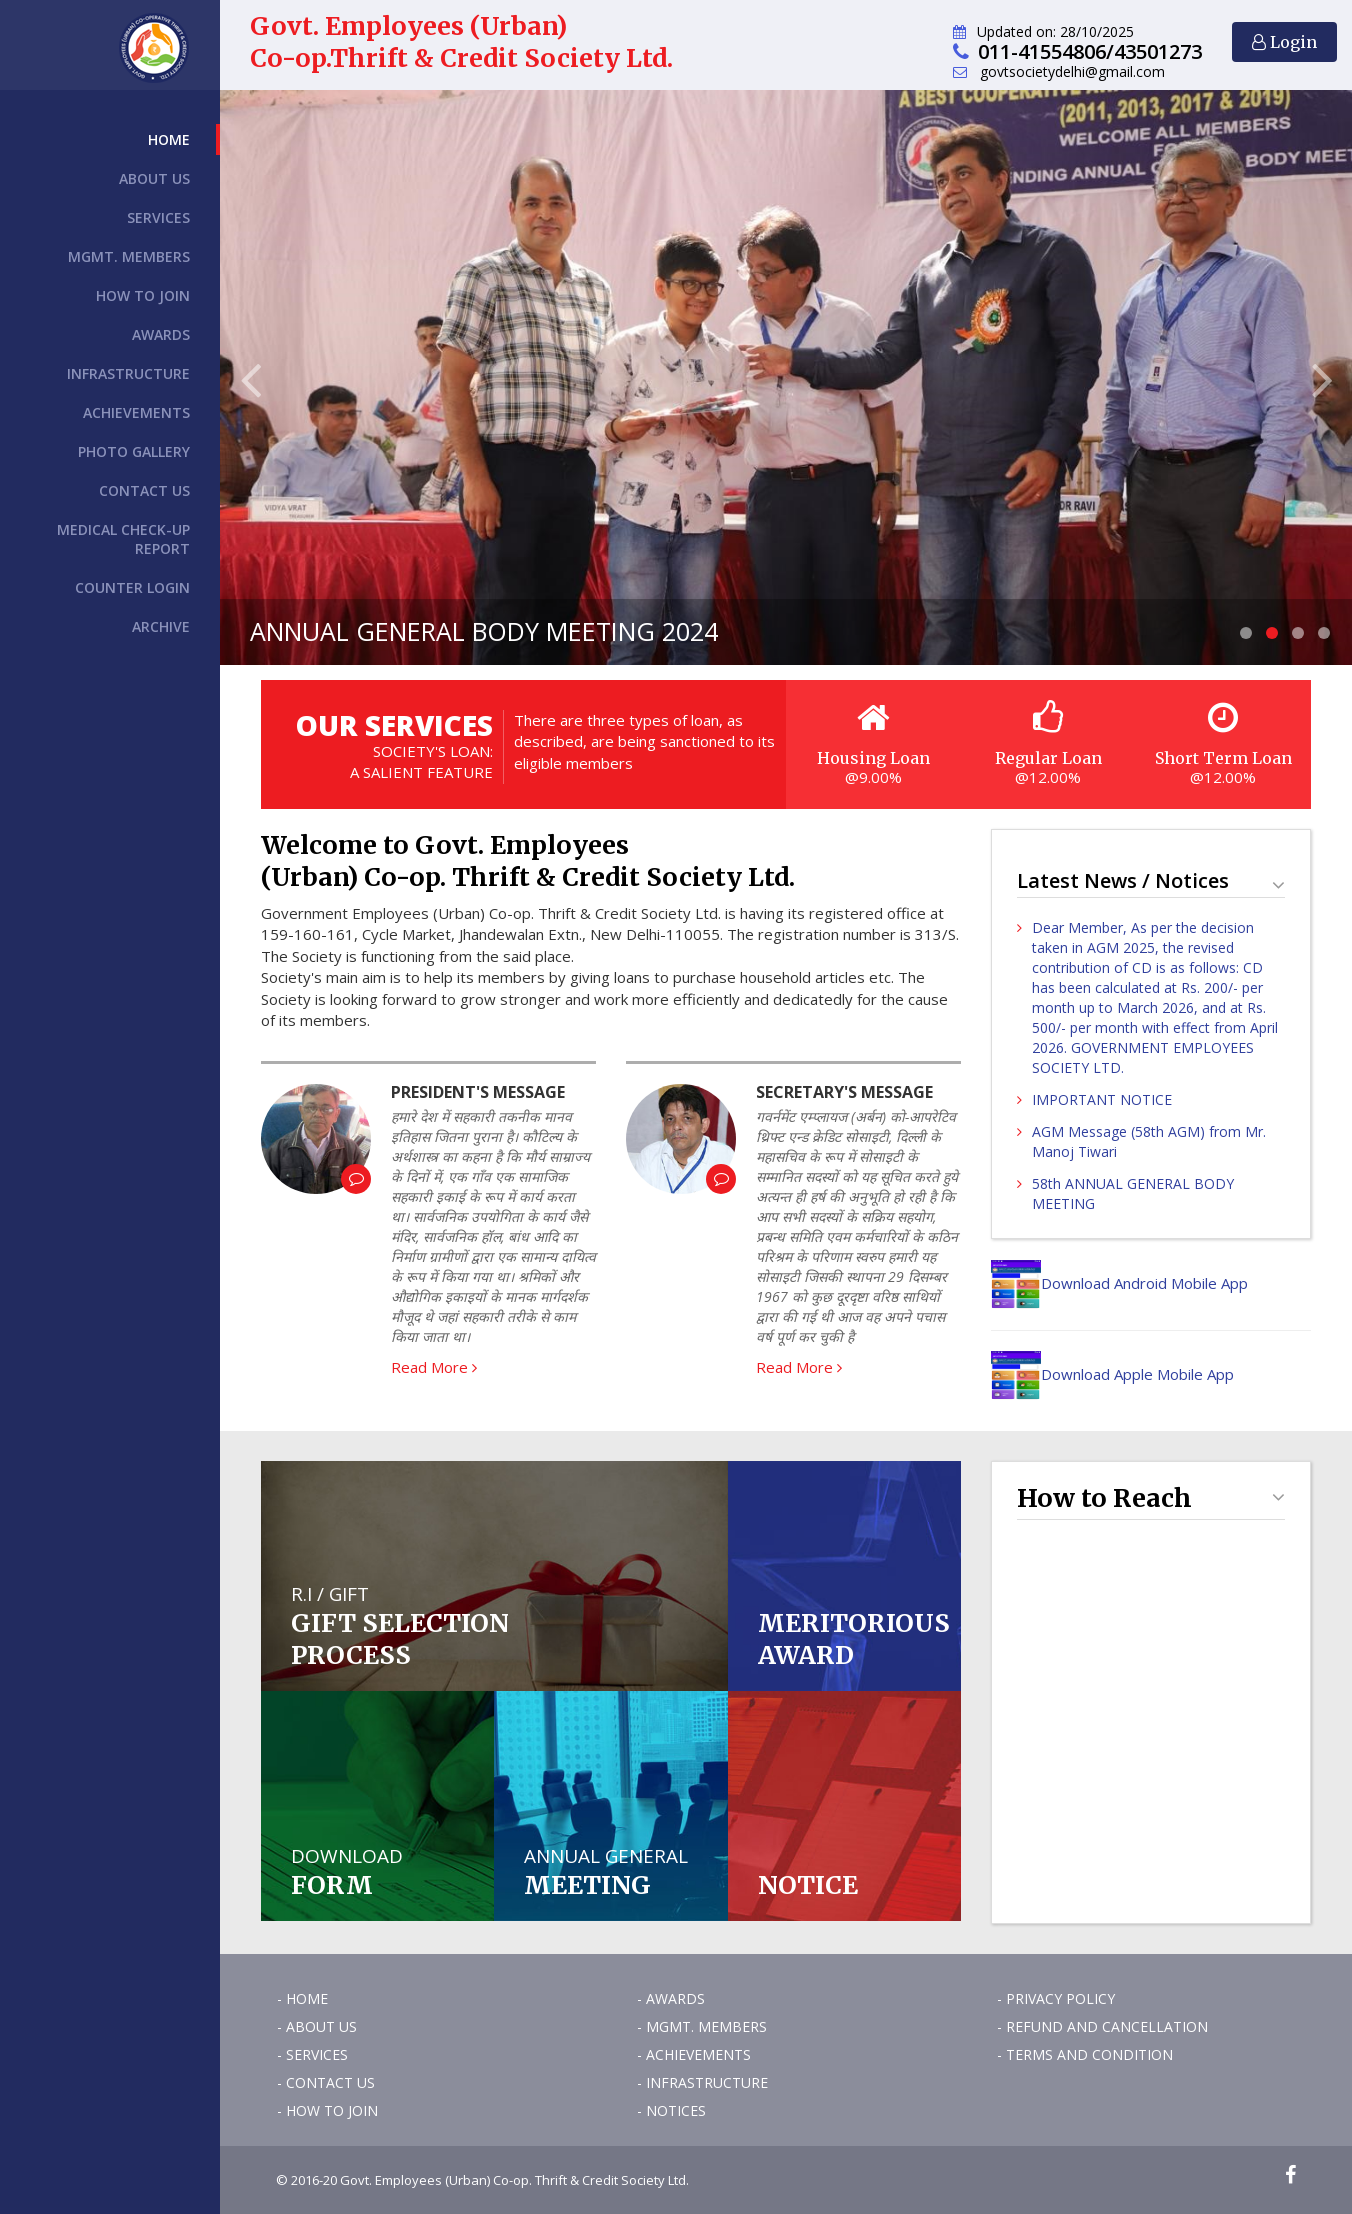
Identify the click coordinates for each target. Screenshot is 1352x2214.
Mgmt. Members (129, 256)
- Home (302, 1998)
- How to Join (327, 2110)
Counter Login (132, 587)
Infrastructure (128, 373)
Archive (161, 626)
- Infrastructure (702, 2082)
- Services (312, 2054)
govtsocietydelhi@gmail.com (1072, 71)
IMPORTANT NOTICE (1102, 1099)
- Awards (671, 1998)
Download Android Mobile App (1119, 1283)
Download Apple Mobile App (1112, 1374)
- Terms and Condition (1085, 2054)
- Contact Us (326, 2082)
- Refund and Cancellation (1102, 2026)
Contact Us (144, 490)
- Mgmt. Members (702, 2026)
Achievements (136, 412)
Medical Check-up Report (123, 539)
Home (169, 139)
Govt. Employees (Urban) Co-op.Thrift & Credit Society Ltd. (461, 42)
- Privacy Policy (1056, 1998)
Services (158, 217)
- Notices (671, 2110)
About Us (154, 178)
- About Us (317, 2026)
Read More (434, 1367)
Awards (161, 334)
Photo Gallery (134, 451)
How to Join (143, 295)
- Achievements (694, 2054)
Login (1284, 42)
